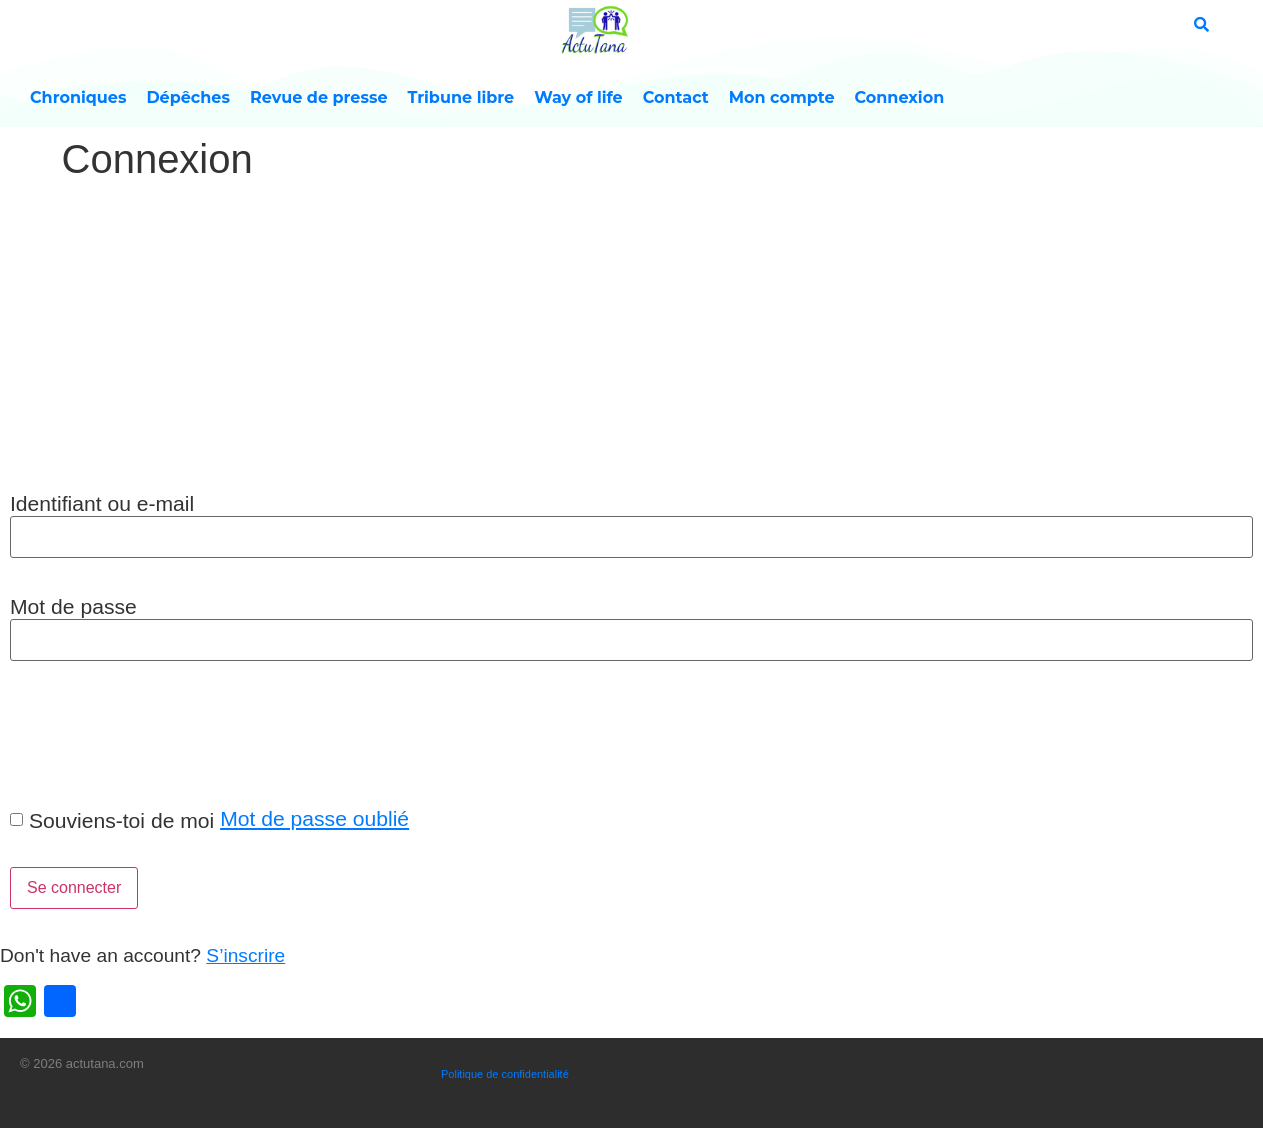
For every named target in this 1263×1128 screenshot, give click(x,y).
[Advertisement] (632, 339)
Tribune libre (461, 97)
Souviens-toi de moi (121, 820)
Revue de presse (319, 97)
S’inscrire (245, 955)
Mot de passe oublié (314, 818)
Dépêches (188, 97)
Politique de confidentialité (505, 1074)
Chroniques (78, 97)
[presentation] (152, 733)
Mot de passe (73, 606)
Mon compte (782, 97)
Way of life (578, 97)
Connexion (900, 97)
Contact (676, 97)
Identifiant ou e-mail (102, 503)
